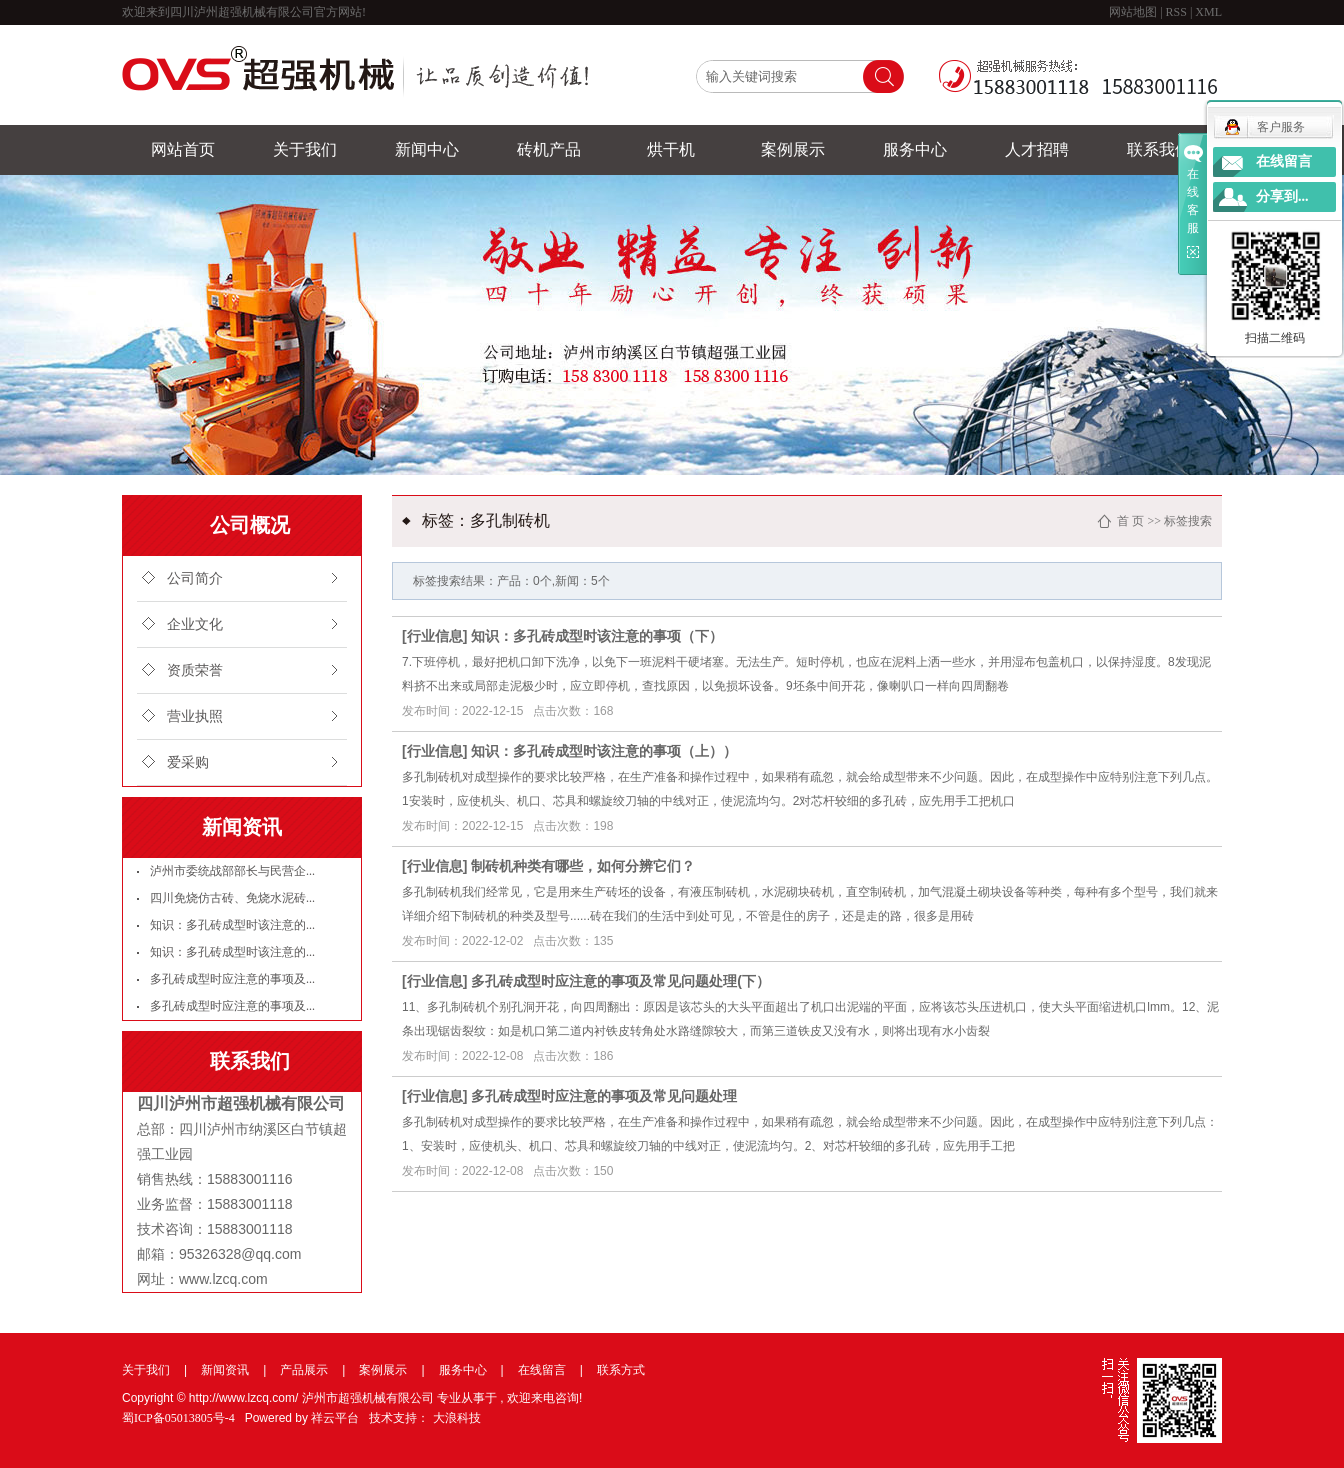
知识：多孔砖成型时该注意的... (232, 925)
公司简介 (195, 578)
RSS (1176, 12)
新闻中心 (427, 149)
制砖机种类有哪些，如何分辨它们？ (583, 866)
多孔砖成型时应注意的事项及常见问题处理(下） (620, 981)
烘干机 (671, 149)
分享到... (1282, 196)
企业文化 (195, 624)
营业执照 (195, 716)
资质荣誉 (195, 670)
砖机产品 (549, 149)
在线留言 (542, 1370)
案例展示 (793, 149)
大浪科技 (457, 1418)
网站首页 (183, 149)
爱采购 (188, 762)
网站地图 (1134, 12)
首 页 (1130, 521)
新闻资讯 (225, 1370)
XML (1208, 12)
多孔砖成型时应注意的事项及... (232, 979)
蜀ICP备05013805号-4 (178, 1418)
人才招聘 (1037, 149)
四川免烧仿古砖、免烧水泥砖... (232, 898)
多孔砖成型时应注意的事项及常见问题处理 (604, 1096)
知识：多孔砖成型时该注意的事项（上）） (604, 751)
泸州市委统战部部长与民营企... (232, 871)
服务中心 (915, 149)
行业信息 (435, 636)
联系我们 (1159, 149)
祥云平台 (335, 1418)
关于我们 (305, 149)
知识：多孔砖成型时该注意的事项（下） (597, 636)
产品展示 (304, 1370)
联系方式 (621, 1370)
